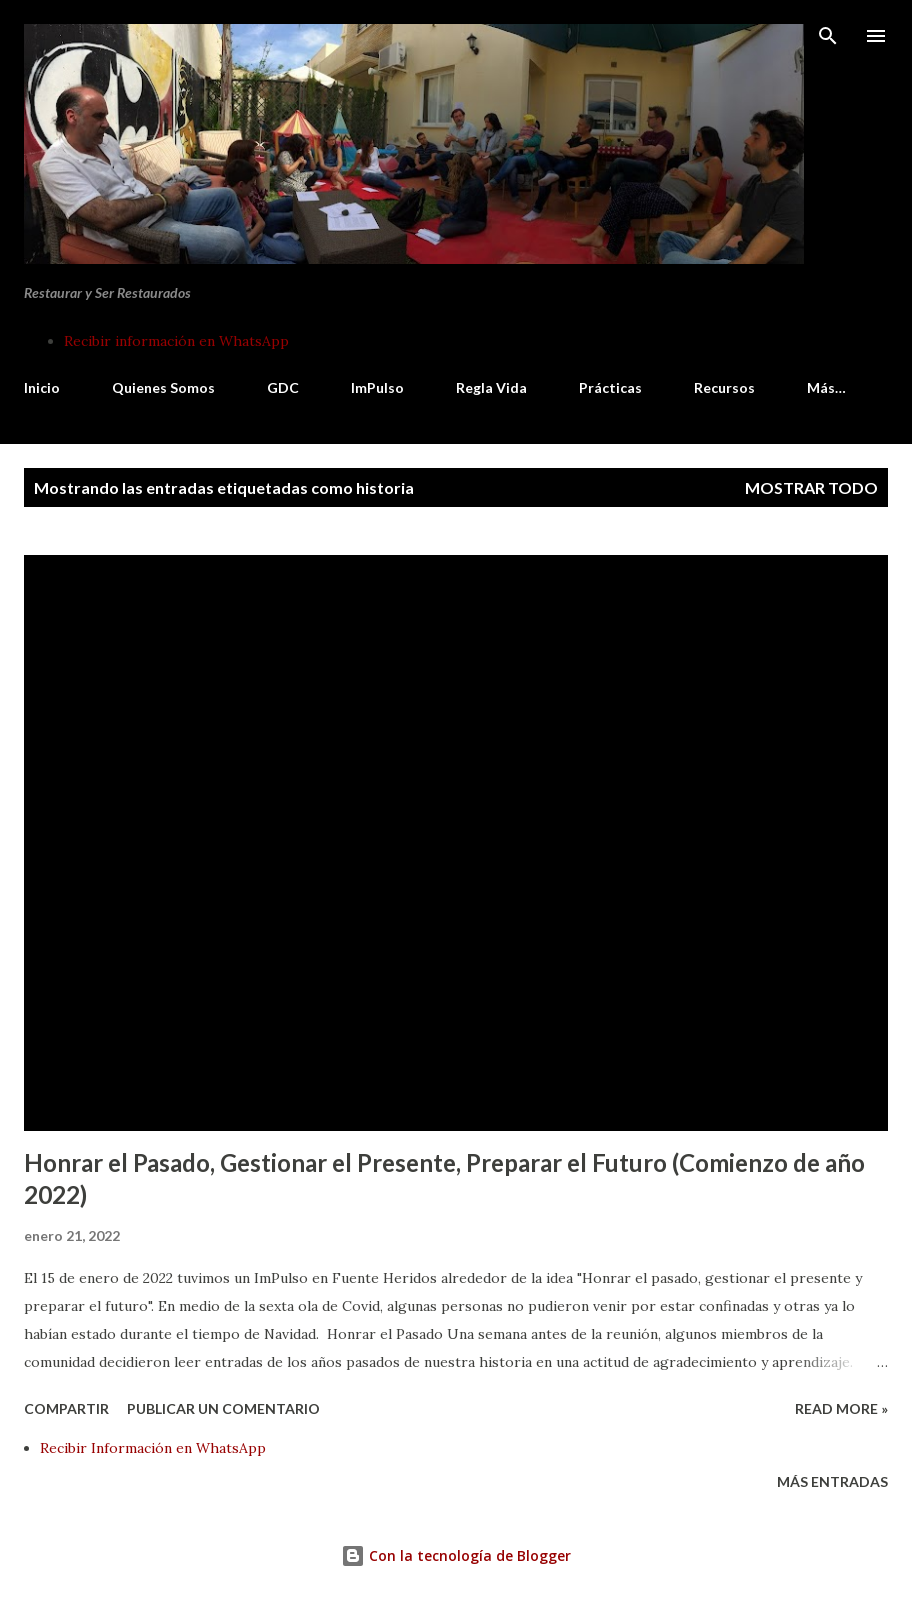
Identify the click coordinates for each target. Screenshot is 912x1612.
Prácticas (610, 387)
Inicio (42, 387)
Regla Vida (491, 387)
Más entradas (832, 1481)
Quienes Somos (163, 387)
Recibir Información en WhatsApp (153, 1448)
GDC (283, 387)
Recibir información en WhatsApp (176, 341)
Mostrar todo (811, 487)
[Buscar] (828, 36)
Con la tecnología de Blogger (456, 1555)
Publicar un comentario (223, 1408)
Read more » (841, 1408)
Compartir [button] (66, 1408)
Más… (826, 387)
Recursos (724, 387)
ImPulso (377, 387)
